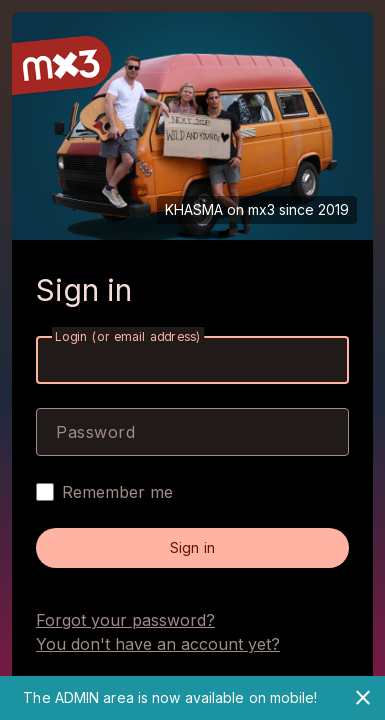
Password (95, 432)
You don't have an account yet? (158, 644)
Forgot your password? (125, 620)
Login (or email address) (128, 336)
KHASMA (194, 209)
